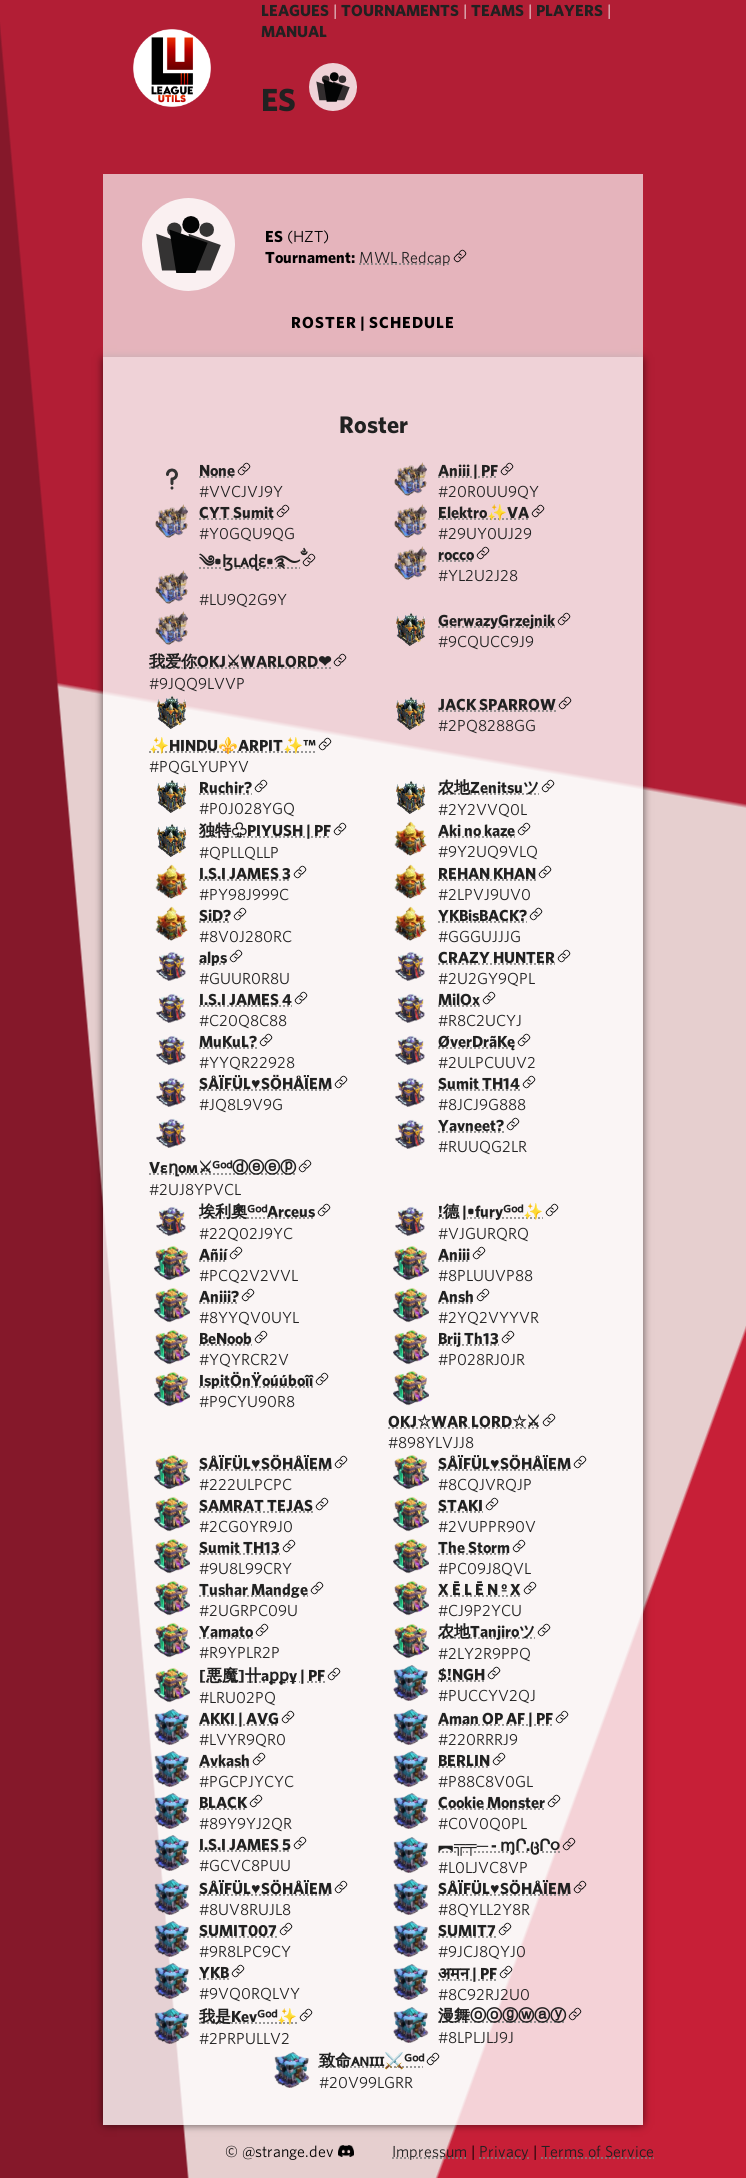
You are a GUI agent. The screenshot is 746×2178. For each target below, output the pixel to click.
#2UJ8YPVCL (195, 1189)
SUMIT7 (467, 1930)
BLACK (223, 1802)
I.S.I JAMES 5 (245, 1844)
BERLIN (464, 1760)
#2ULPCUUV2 (487, 1062)
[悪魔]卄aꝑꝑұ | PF (262, 1675)
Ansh (456, 1296)
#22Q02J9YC (246, 1233)
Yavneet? (471, 1125)
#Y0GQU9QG (247, 533)
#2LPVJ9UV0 (484, 894)
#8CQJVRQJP (485, 1484)
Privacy (504, 2151)
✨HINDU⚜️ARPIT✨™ (232, 745)
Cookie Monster (491, 1802)
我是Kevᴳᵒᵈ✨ (248, 2016)
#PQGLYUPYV (199, 766)
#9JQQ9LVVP (197, 683)
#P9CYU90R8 (247, 1401)
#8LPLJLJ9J (476, 2037)
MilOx (459, 999)
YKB (214, 1972)
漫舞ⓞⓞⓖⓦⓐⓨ (502, 2015)
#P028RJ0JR (481, 1359)
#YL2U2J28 (478, 575)
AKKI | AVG (239, 1718)
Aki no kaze (476, 830)
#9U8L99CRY (245, 1568)
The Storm (474, 1547)
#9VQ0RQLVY (249, 1993)
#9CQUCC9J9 (486, 641)
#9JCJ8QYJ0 (482, 1951)
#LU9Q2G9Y (243, 599)
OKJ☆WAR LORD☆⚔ (464, 1421)
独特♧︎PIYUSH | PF (265, 830)
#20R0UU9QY (488, 491)
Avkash (224, 1760)
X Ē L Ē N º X (479, 1589)
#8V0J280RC (245, 936)
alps (213, 957)
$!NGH (461, 1674)
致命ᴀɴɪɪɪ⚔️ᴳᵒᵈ (371, 2060)
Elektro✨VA (483, 512)
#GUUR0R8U (244, 978)
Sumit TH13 (239, 1547)
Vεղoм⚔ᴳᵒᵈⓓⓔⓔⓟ (222, 1167)
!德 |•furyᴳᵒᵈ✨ (490, 1211)
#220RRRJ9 (478, 1739)
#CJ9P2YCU (480, 1610)
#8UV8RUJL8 (245, 1909)
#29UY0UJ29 (485, 533)
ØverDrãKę (476, 1041)
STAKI (460, 1505)
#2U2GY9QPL (486, 978)
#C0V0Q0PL (482, 1823)
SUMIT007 (238, 1930)
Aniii (454, 1254)
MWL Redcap (405, 257)
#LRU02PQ (237, 1697)
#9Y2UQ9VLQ (488, 851)
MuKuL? (228, 1041)
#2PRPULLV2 (244, 2038)
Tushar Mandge (253, 1589)
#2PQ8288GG (487, 725)
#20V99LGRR (366, 2082)
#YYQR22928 (247, 1062)
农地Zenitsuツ (488, 787)
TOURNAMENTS (400, 10)
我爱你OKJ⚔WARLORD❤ (240, 661)
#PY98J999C (244, 894)
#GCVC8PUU (245, 1865)
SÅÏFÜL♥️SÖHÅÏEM (265, 1083)
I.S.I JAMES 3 (245, 873)
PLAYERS (569, 10)
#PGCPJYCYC (246, 1781)
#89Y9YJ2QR (245, 1823)
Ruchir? (225, 787)
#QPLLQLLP (239, 852)
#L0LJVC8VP (483, 1867)
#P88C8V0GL (485, 1781)
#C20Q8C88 (243, 1020)
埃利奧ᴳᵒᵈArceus (257, 1211)
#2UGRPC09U (248, 1610)
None (217, 470)
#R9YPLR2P (239, 1652)
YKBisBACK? (482, 915)
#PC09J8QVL (484, 1568)
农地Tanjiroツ (486, 1631)
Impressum (429, 2151)
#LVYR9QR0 (242, 1739)
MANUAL (294, 31)
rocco (456, 554)
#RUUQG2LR (482, 1146)
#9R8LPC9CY (245, 1951)
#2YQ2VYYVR (488, 1317)
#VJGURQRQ (483, 1233)
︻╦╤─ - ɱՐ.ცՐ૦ (499, 1845)
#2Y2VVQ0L (482, 809)
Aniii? (219, 1296)
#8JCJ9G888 (482, 1104)
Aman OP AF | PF (495, 1718)
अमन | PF (467, 1973)
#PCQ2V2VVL (248, 1275)
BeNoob (225, 1338)
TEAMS (497, 10)
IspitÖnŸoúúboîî (256, 1380)
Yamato (226, 1631)
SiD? (215, 915)
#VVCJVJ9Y (241, 491)
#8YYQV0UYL (249, 1317)
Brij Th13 (468, 1338)
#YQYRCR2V (244, 1359)
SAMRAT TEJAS (256, 1505)
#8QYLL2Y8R (484, 1909)
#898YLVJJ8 (431, 1442)
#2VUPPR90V (487, 1526)
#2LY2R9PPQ (484, 1653)
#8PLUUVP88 (485, 1275)
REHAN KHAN (487, 873)
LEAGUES (295, 10)
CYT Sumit (236, 512)
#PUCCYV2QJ (487, 1695)
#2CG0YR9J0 (246, 1526)
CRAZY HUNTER (496, 957)
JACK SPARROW (497, 704)
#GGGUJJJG (479, 936)
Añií (213, 1254)
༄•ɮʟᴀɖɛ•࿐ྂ (249, 561)
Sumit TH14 (479, 1083)
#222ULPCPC (245, 1484)
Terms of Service (597, 2151)
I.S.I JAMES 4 (245, 999)
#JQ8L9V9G (241, 1104)
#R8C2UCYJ (480, 1020)
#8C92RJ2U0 (484, 1994)
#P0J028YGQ (247, 808)
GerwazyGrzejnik (496, 620)
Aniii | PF (468, 470)
